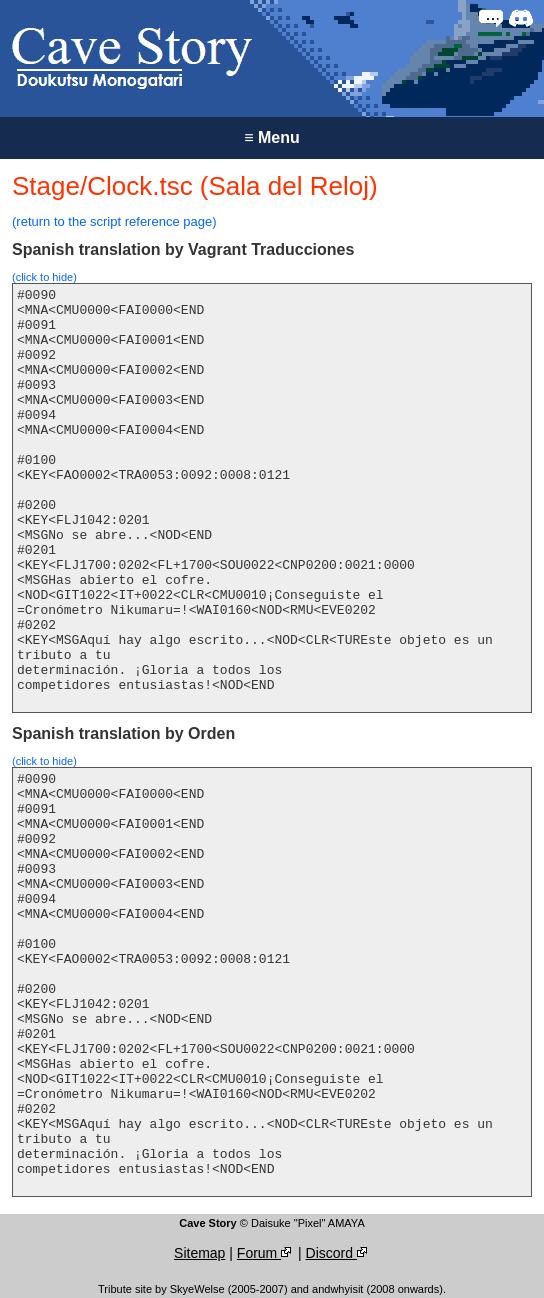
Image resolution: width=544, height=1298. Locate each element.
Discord (338, 1253)
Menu (272, 137)
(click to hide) (44, 277)
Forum (265, 1253)
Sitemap (199, 1253)
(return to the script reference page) (114, 221)
